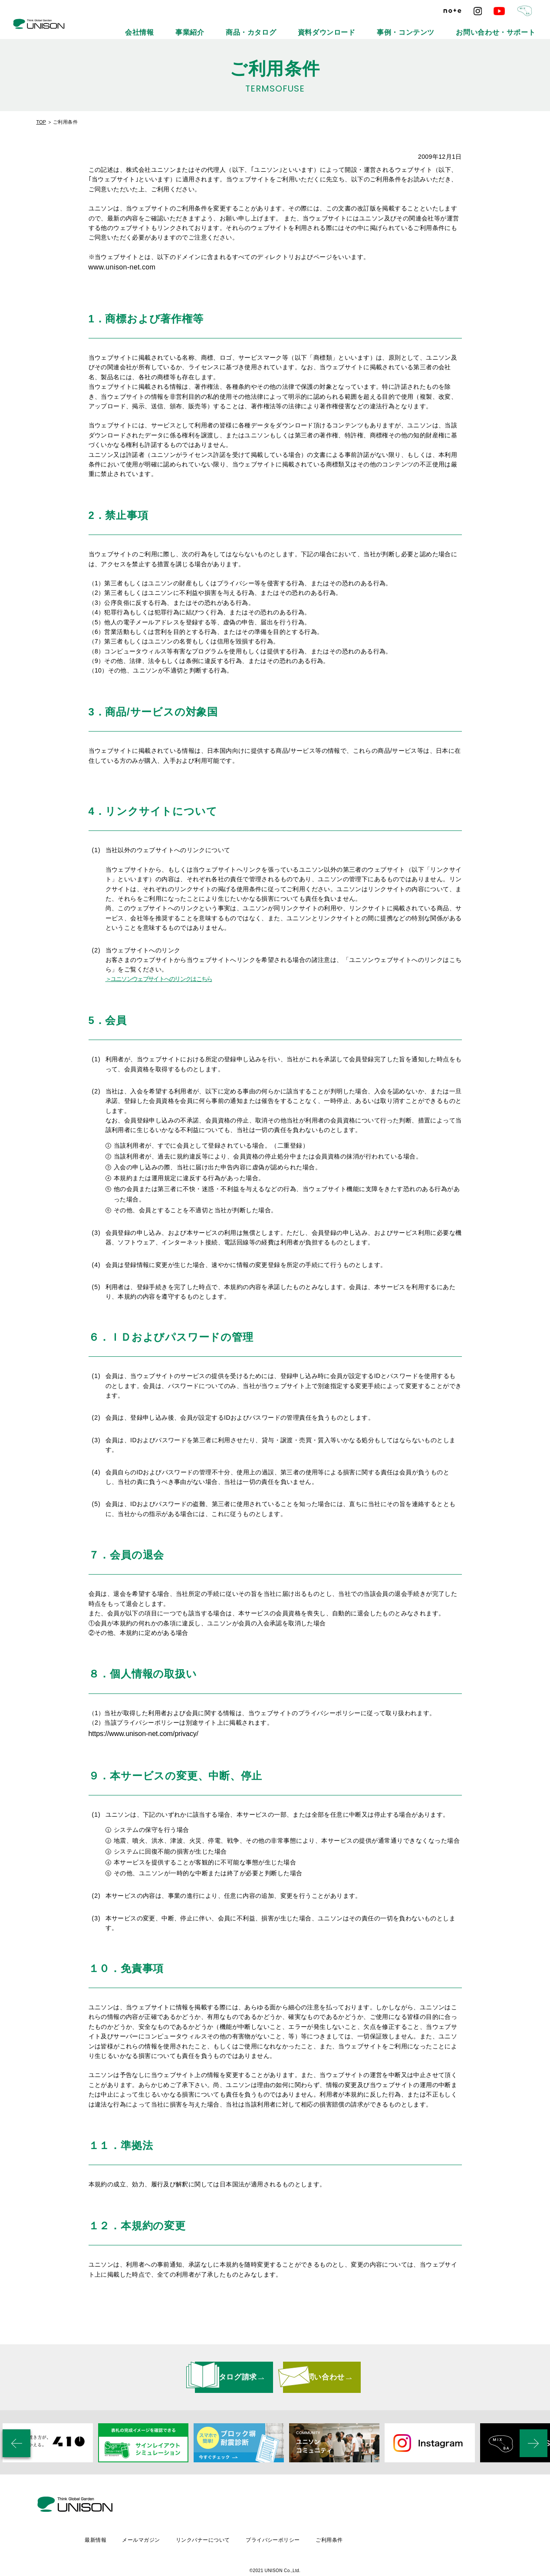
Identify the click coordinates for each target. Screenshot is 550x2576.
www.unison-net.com (122, 267)
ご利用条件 (405, 2514)
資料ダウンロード (386, 26)
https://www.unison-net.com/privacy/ (139, 1742)
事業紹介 (285, 26)
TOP (41, 122)
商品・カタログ (330, 26)
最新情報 (166, 2514)
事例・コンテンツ (444, 26)
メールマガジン (212, 2514)
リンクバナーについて (276, 2514)
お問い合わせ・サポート (509, 26)
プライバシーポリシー (348, 2514)
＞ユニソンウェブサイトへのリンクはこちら (158, 978)
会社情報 (247, 26)
